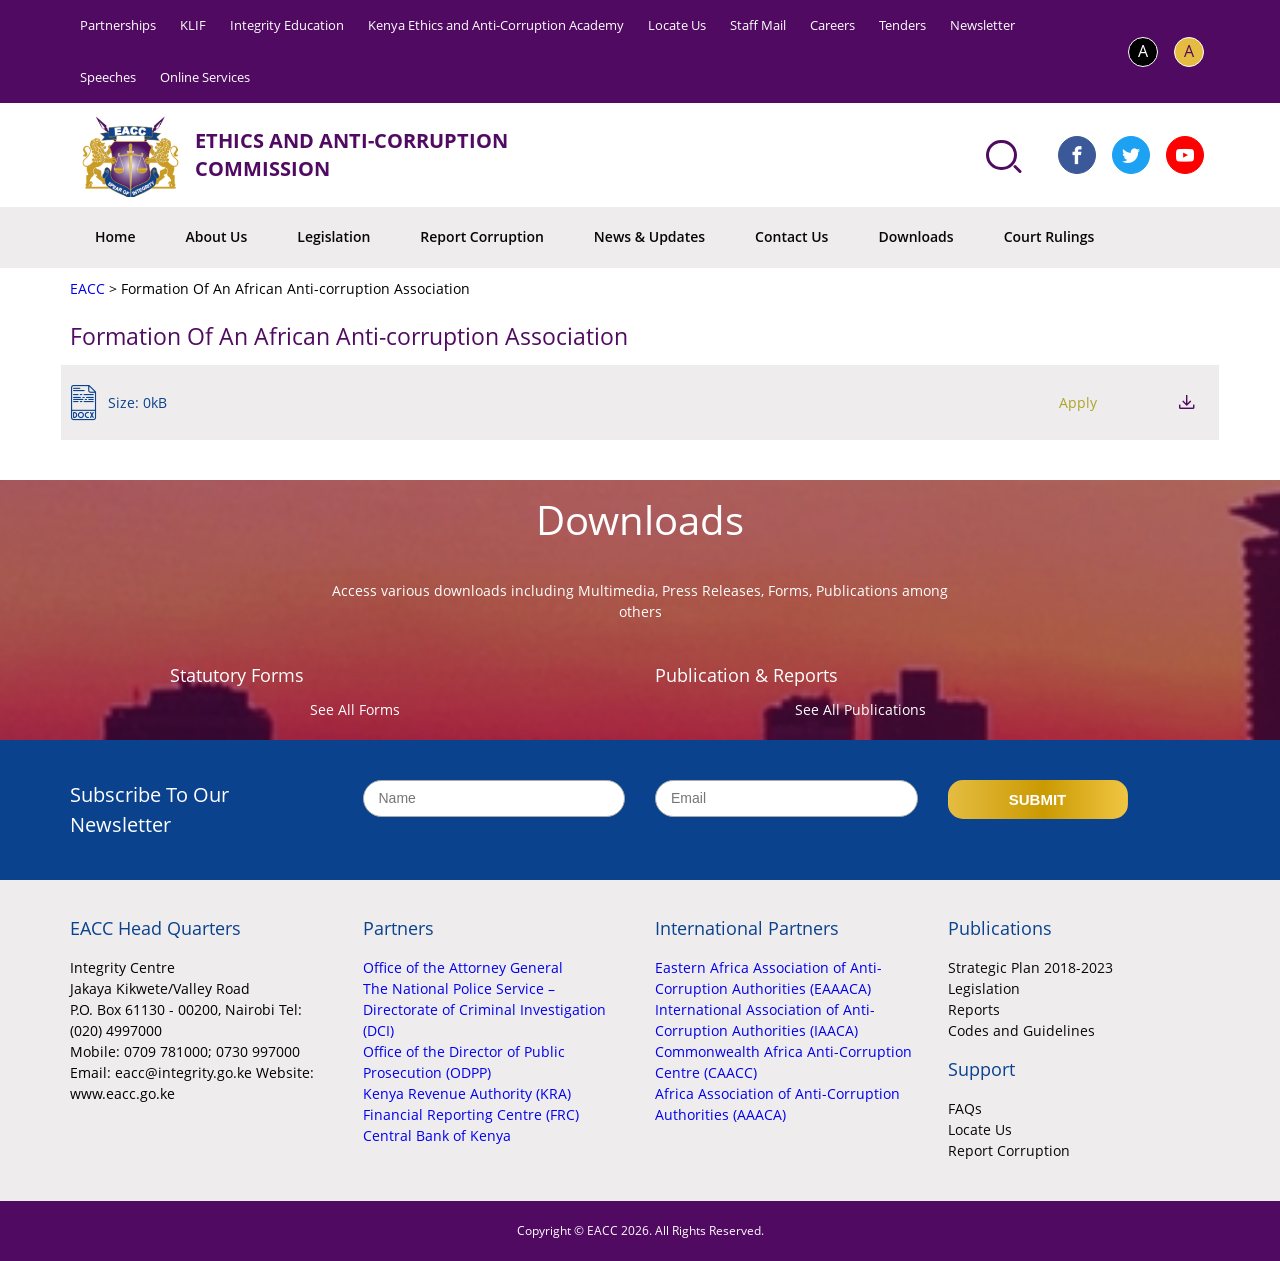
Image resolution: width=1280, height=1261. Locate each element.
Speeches (108, 77)
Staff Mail (758, 25)
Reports (974, 1009)
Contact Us (791, 236)
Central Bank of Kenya (437, 1135)
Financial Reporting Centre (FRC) (471, 1114)
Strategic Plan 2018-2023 (1030, 967)
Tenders (902, 25)
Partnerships (118, 25)
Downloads (915, 236)
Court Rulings (1049, 236)
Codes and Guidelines (1021, 1030)
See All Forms (355, 709)
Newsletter (982, 25)
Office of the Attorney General (463, 967)
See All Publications (860, 709)
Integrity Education (287, 25)
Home (115, 236)
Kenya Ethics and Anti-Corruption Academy (496, 25)
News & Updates (649, 236)
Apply (1078, 402)
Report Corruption (481, 236)
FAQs (965, 1108)
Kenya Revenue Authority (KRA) (467, 1093)
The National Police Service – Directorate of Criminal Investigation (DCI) (484, 1009)
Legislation (333, 236)
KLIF (193, 25)
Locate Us (677, 25)
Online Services (205, 77)
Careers (832, 25)
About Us (217, 236)
